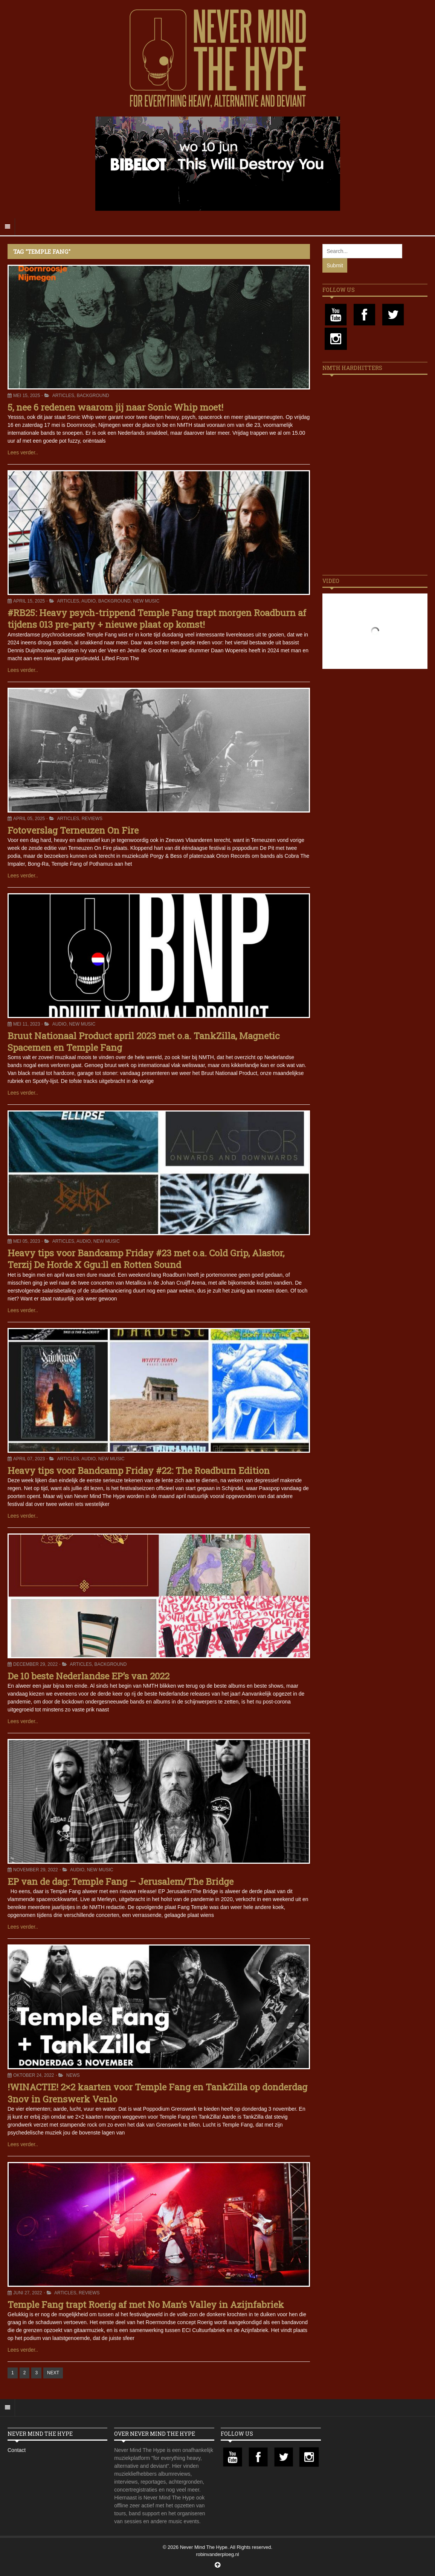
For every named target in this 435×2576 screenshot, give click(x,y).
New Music (146, 601)
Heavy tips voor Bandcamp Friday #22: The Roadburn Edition (139, 1470)
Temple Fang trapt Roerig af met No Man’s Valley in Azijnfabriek (146, 2304)
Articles (63, 395)
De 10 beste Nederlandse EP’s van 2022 (88, 1676)
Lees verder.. (23, 452)
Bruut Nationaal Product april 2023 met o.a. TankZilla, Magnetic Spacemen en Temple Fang (143, 1041)
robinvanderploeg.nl (217, 2554)
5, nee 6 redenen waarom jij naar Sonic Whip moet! (115, 407)
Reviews (92, 818)
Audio (88, 601)
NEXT (53, 2372)
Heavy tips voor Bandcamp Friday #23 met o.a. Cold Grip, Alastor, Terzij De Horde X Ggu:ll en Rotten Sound (146, 1259)
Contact (17, 2450)
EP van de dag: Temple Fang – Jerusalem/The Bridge (121, 1881)
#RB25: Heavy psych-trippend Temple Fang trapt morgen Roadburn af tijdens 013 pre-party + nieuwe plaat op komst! (157, 618)
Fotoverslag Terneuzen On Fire (73, 830)
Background (93, 395)
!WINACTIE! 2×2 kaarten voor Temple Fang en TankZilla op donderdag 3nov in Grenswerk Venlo (157, 2093)
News (73, 2075)
